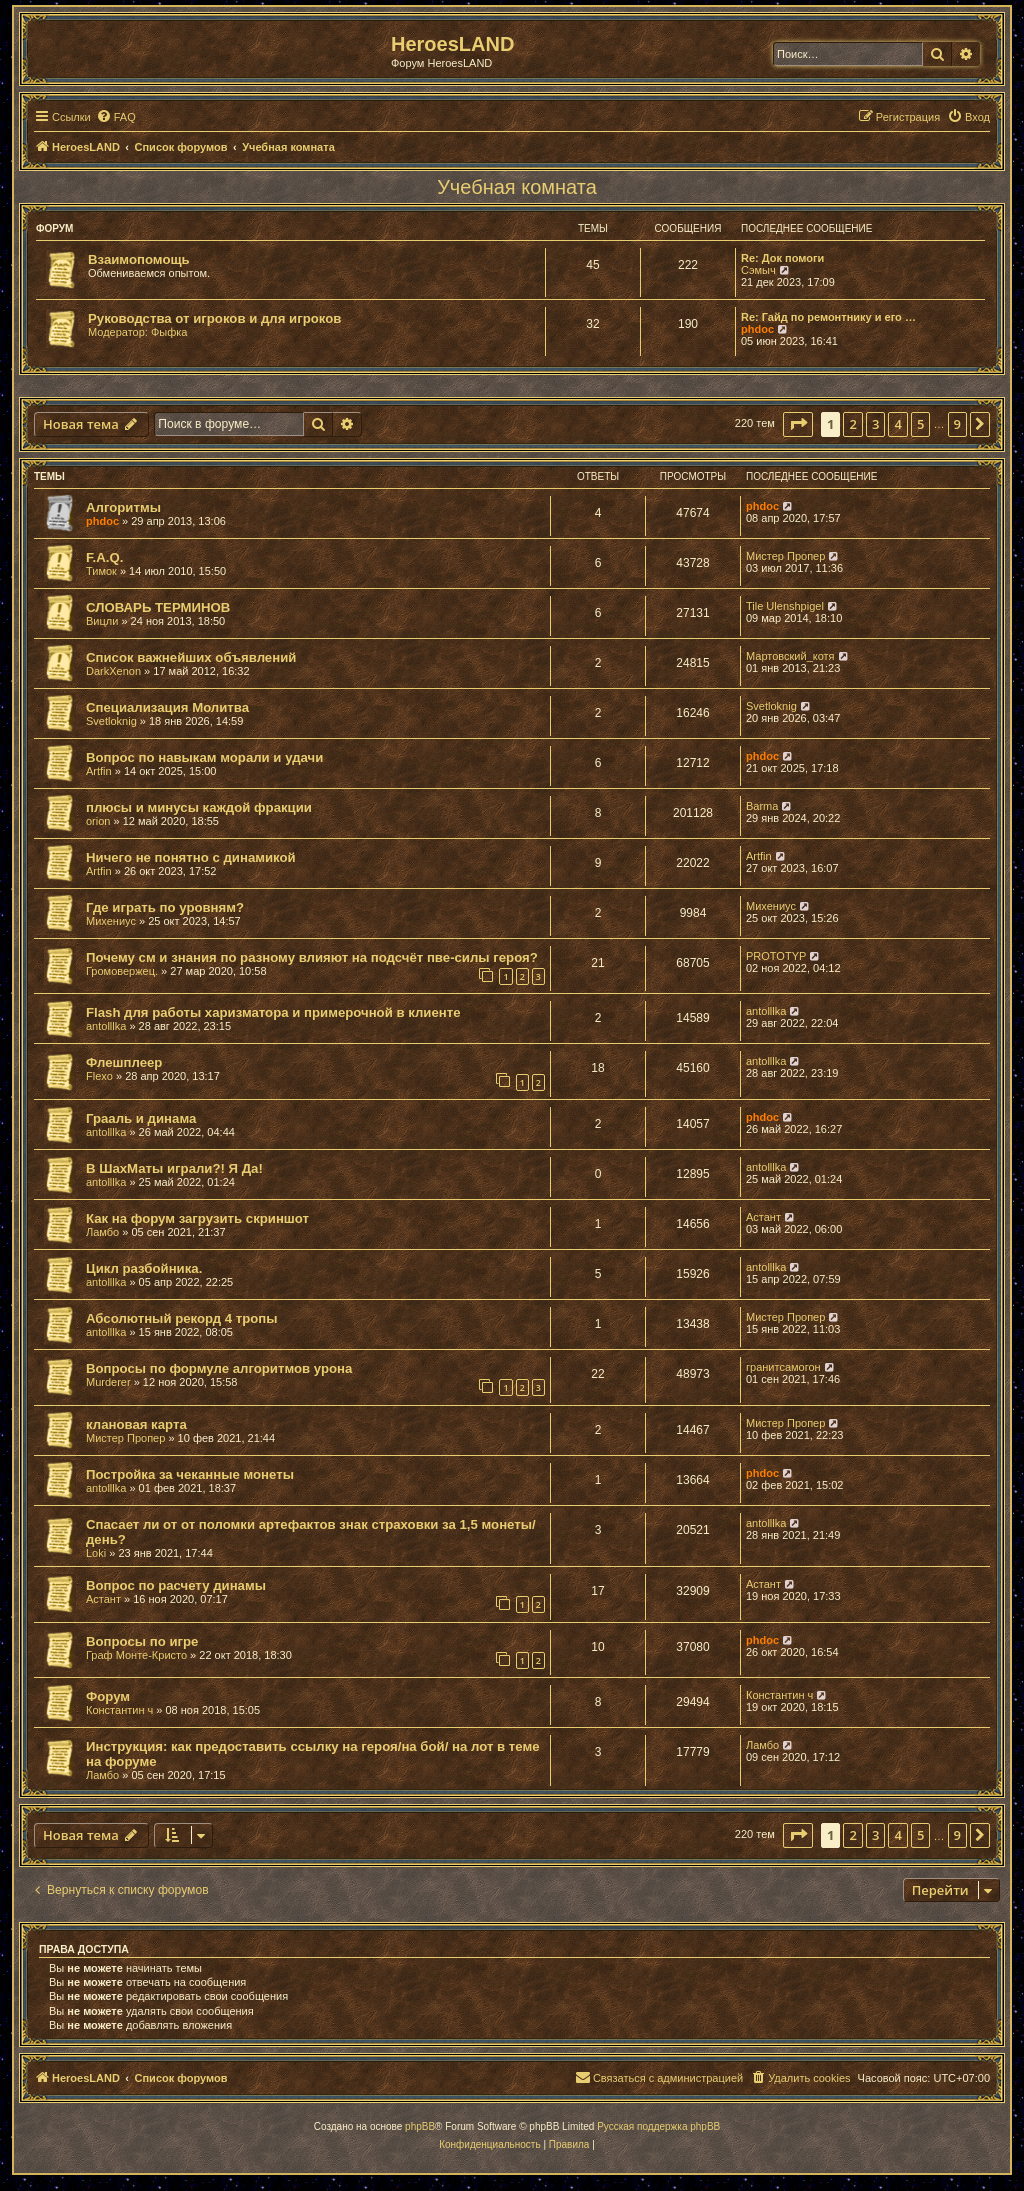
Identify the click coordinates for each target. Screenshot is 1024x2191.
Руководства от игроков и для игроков (214, 318)
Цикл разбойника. (144, 1268)
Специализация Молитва (167, 707)
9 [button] (957, 424)
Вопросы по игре (142, 1641)
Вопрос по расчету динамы (176, 1585)
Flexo (99, 1076)
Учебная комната (517, 187)
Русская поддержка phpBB (658, 2126)
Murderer (108, 1382)
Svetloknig (111, 721)
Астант (763, 1217)
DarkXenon (113, 671)
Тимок (101, 571)
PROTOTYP (776, 956)
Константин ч (119, 1710)
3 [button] (875, 424)
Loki (96, 1553)
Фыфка (169, 332)
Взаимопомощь (139, 259)
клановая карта (136, 1424)
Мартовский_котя (790, 656)
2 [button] (852, 424)
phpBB (420, 2126)
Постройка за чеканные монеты (190, 1474)
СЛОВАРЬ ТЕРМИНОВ (158, 607)
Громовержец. (122, 971)
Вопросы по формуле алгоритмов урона (219, 1368)
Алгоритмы (123, 507)
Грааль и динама (141, 1118)
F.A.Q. (104, 557)
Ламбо (102, 1232)
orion (98, 821)
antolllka (106, 1026)
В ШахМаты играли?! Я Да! (174, 1168)
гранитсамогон (783, 1367)
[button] (798, 424)
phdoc (757, 329)
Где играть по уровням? (165, 907)
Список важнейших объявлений (191, 657)
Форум (108, 1696)
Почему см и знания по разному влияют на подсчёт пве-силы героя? (312, 957)
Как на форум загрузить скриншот (197, 1218)
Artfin (99, 771)
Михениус (111, 921)
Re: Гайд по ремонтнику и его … (828, 317)
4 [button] (897, 424)
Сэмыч (758, 270)
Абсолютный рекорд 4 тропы (182, 1318)
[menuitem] (116, 117)
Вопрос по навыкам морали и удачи (204, 757)
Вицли (102, 621)
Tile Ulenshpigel (785, 606)
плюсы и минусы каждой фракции (199, 807)
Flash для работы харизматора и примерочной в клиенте (273, 1012)
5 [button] (920, 424)
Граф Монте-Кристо (136, 1655)
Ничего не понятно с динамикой (191, 857)
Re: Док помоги (782, 258)
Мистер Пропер (785, 556)
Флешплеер (124, 1062)
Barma (762, 806)
